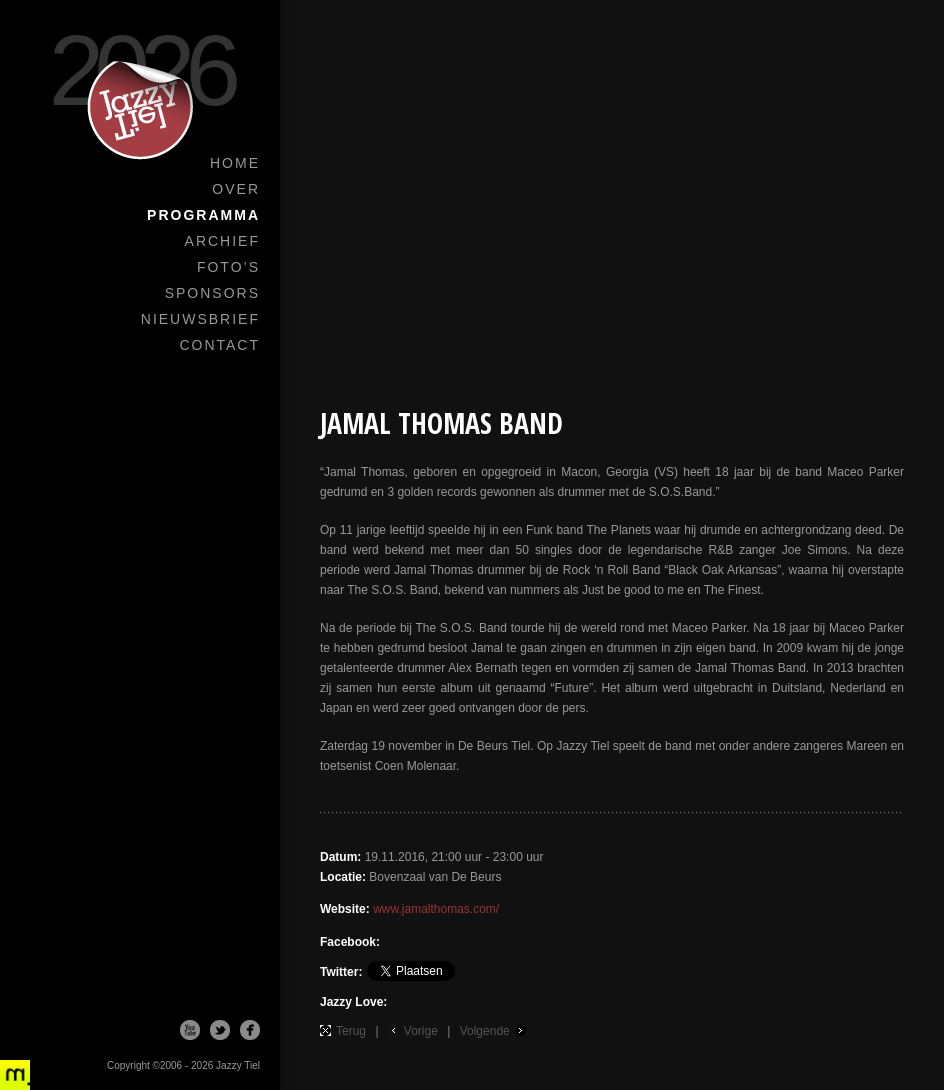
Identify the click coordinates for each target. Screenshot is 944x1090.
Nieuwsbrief (200, 319)
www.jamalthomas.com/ (436, 909)
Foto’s (228, 267)
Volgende (485, 1031)
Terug (351, 1031)
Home (235, 163)
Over (236, 189)
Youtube (190, 1030)
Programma (203, 215)
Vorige (421, 1031)
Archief (222, 241)
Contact (219, 345)
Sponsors (212, 293)
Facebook (250, 1030)
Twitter (220, 1030)
